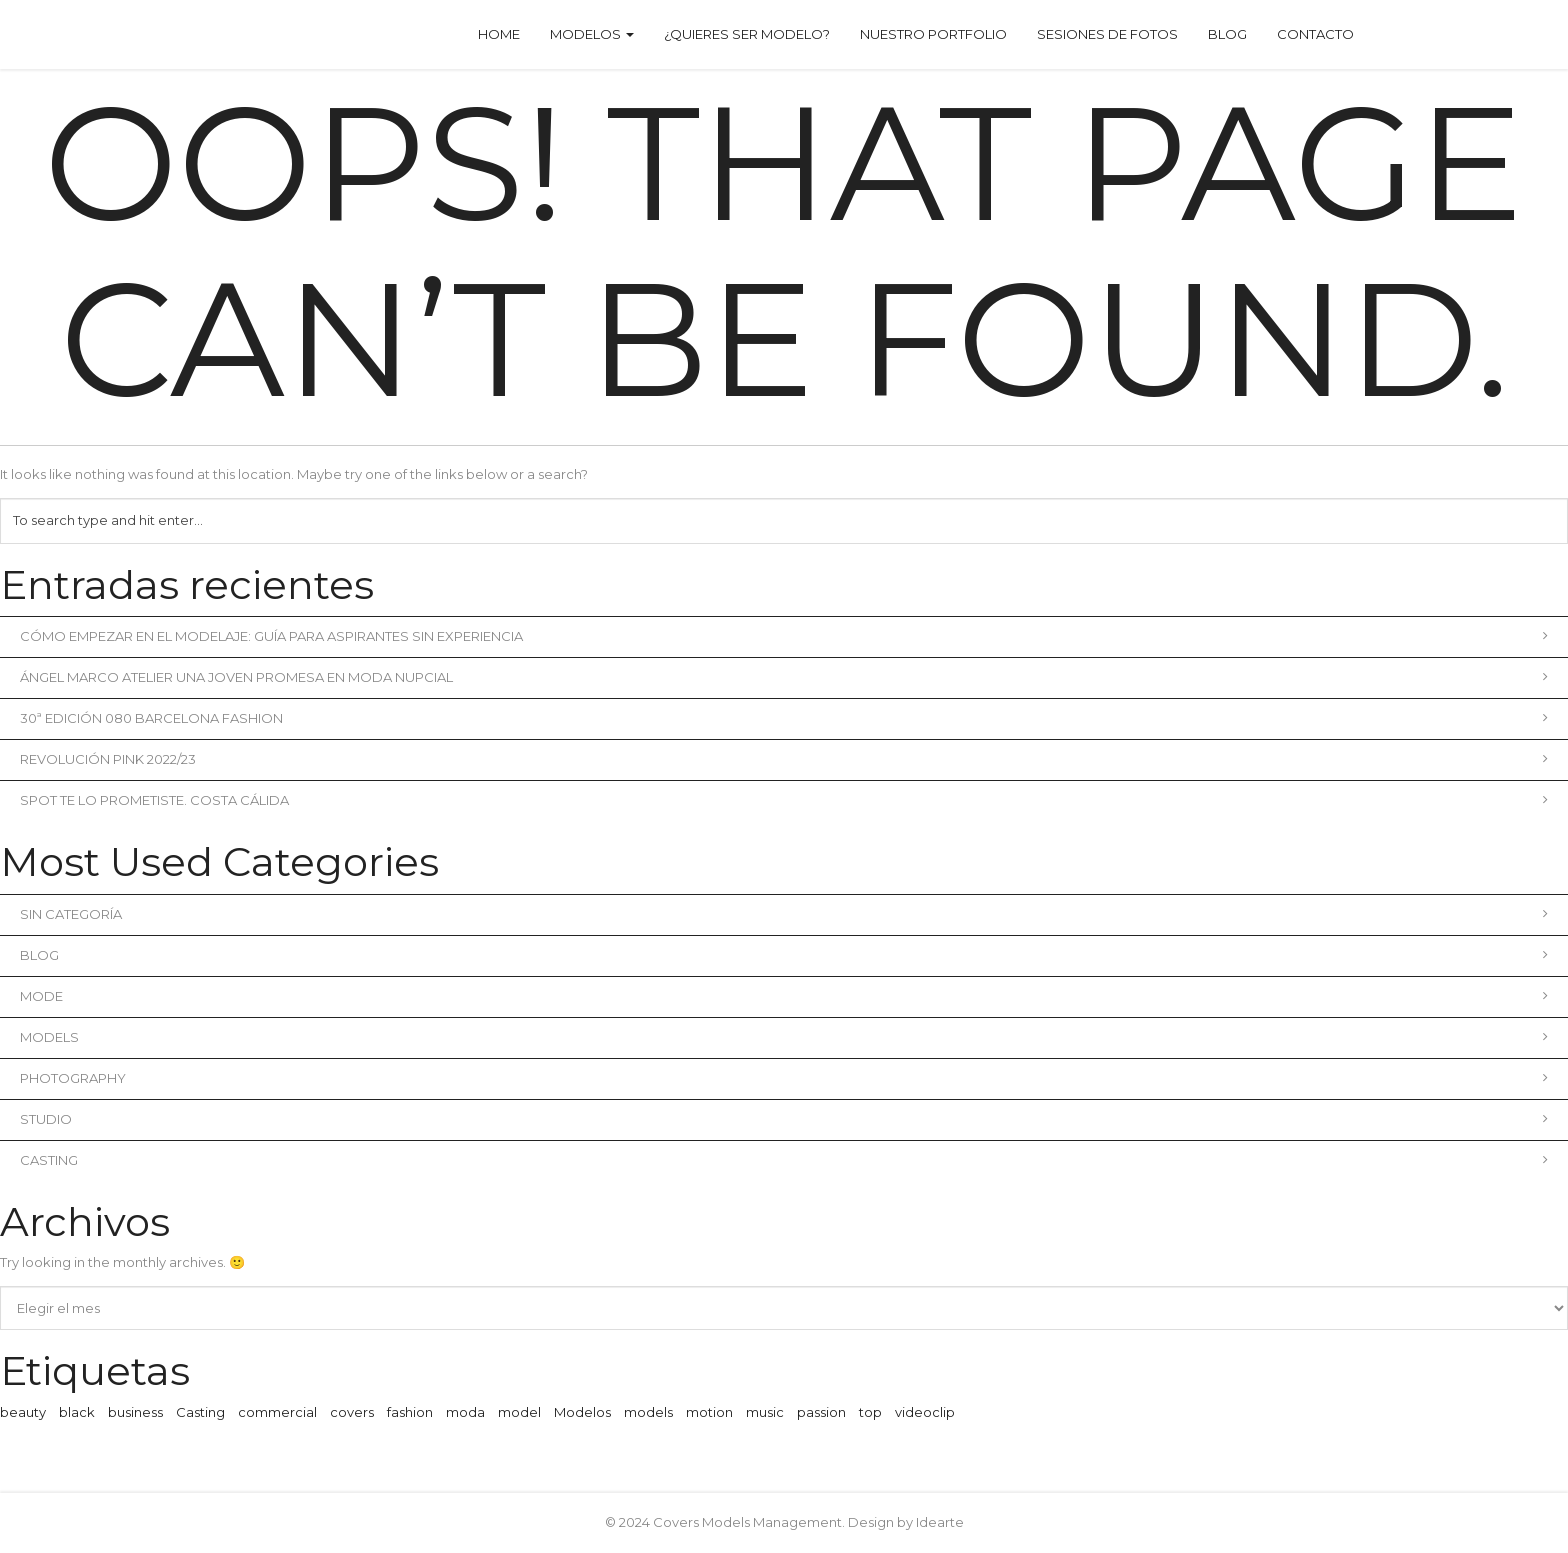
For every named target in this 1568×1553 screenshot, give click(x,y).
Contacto (1315, 34)
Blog (1227, 34)
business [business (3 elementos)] (135, 1412)
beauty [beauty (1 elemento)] (23, 1412)
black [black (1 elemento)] (77, 1412)
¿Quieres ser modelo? (747, 34)
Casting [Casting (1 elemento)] (200, 1412)
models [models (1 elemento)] (648, 1412)
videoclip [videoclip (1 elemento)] (925, 1412)
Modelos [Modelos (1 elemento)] (582, 1412)
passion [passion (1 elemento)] (821, 1412)
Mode (784, 996)
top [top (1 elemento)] (870, 1412)
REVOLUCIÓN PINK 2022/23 (784, 759)
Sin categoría (784, 914)
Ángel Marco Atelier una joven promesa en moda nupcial (784, 677)
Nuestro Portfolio (933, 34)
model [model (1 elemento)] (519, 1412)
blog (784, 955)
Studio (784, 1119)
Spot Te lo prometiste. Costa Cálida (784, 800)
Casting (784, 1160)
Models (784, 1037)
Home (499, 34)
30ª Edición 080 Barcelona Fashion (784, 718)
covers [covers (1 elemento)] (352, 1412)
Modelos (592, 34)
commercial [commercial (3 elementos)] (277, 1412)
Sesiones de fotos (1107, 34)
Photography (784, 1078)
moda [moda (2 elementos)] (465, 1412)
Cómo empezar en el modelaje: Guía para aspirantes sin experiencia (784, 636)
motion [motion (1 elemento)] (709, 1412)
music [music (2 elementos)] (765, 1412)
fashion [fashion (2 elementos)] (410, 1412)
